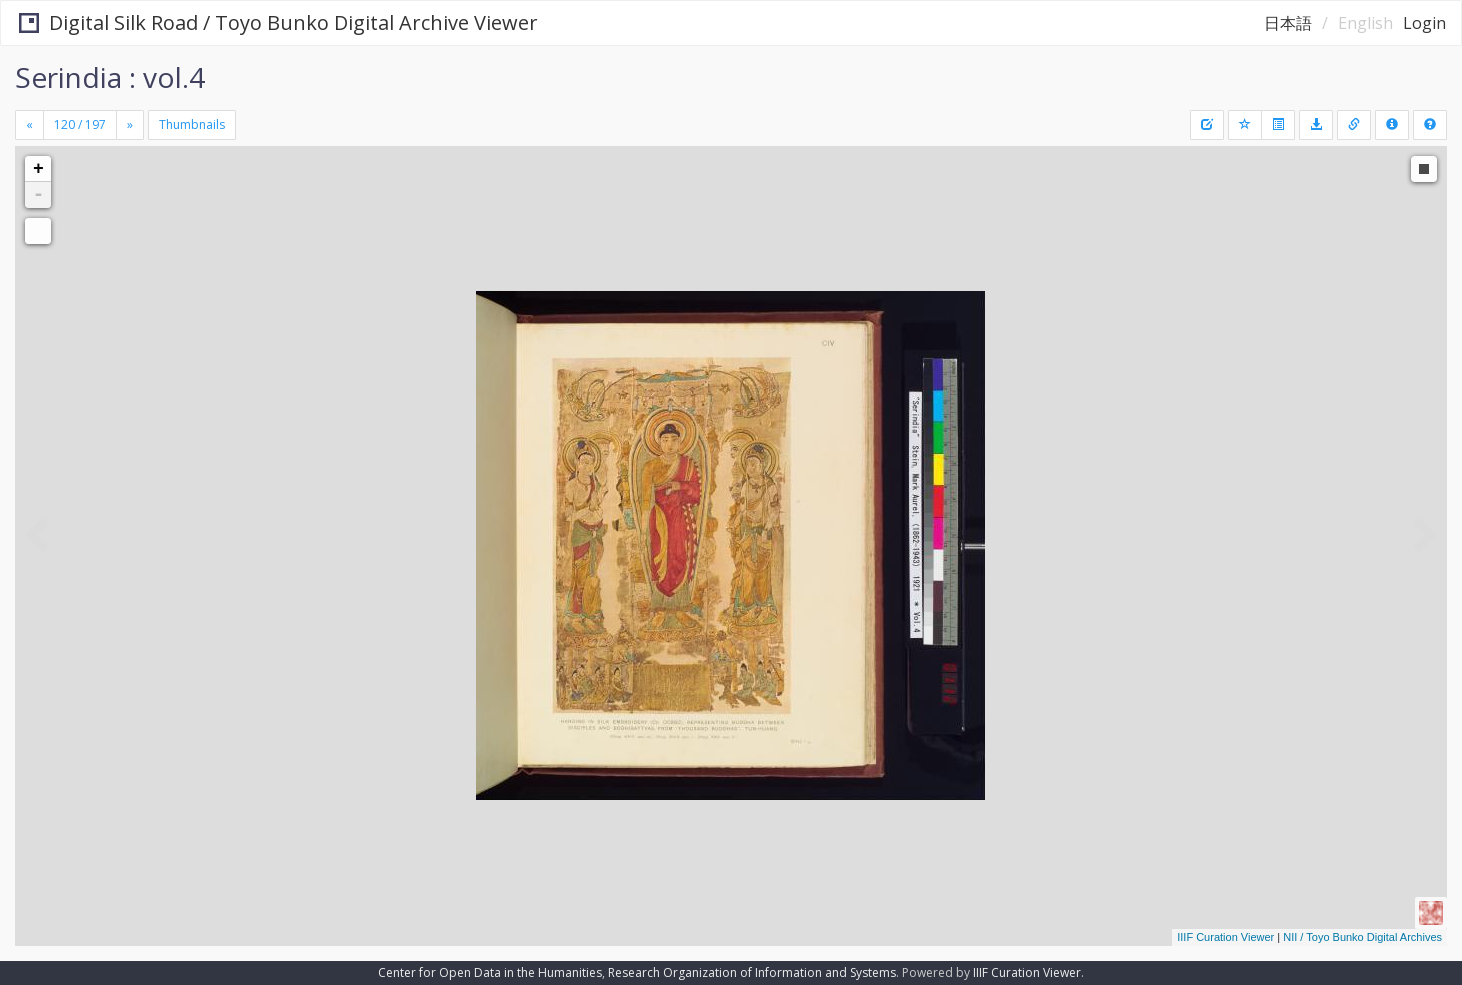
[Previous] (29, 125)
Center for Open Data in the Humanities (490, 972)
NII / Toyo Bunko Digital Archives (1362, 937)
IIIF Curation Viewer (1225, 937)
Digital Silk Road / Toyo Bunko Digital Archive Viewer (276, 22)
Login (1424, 23)
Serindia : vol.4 (110, 77)
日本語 (1288, 23)
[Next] (130, 125)
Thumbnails (192, 124)
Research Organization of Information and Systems (752, 972)
